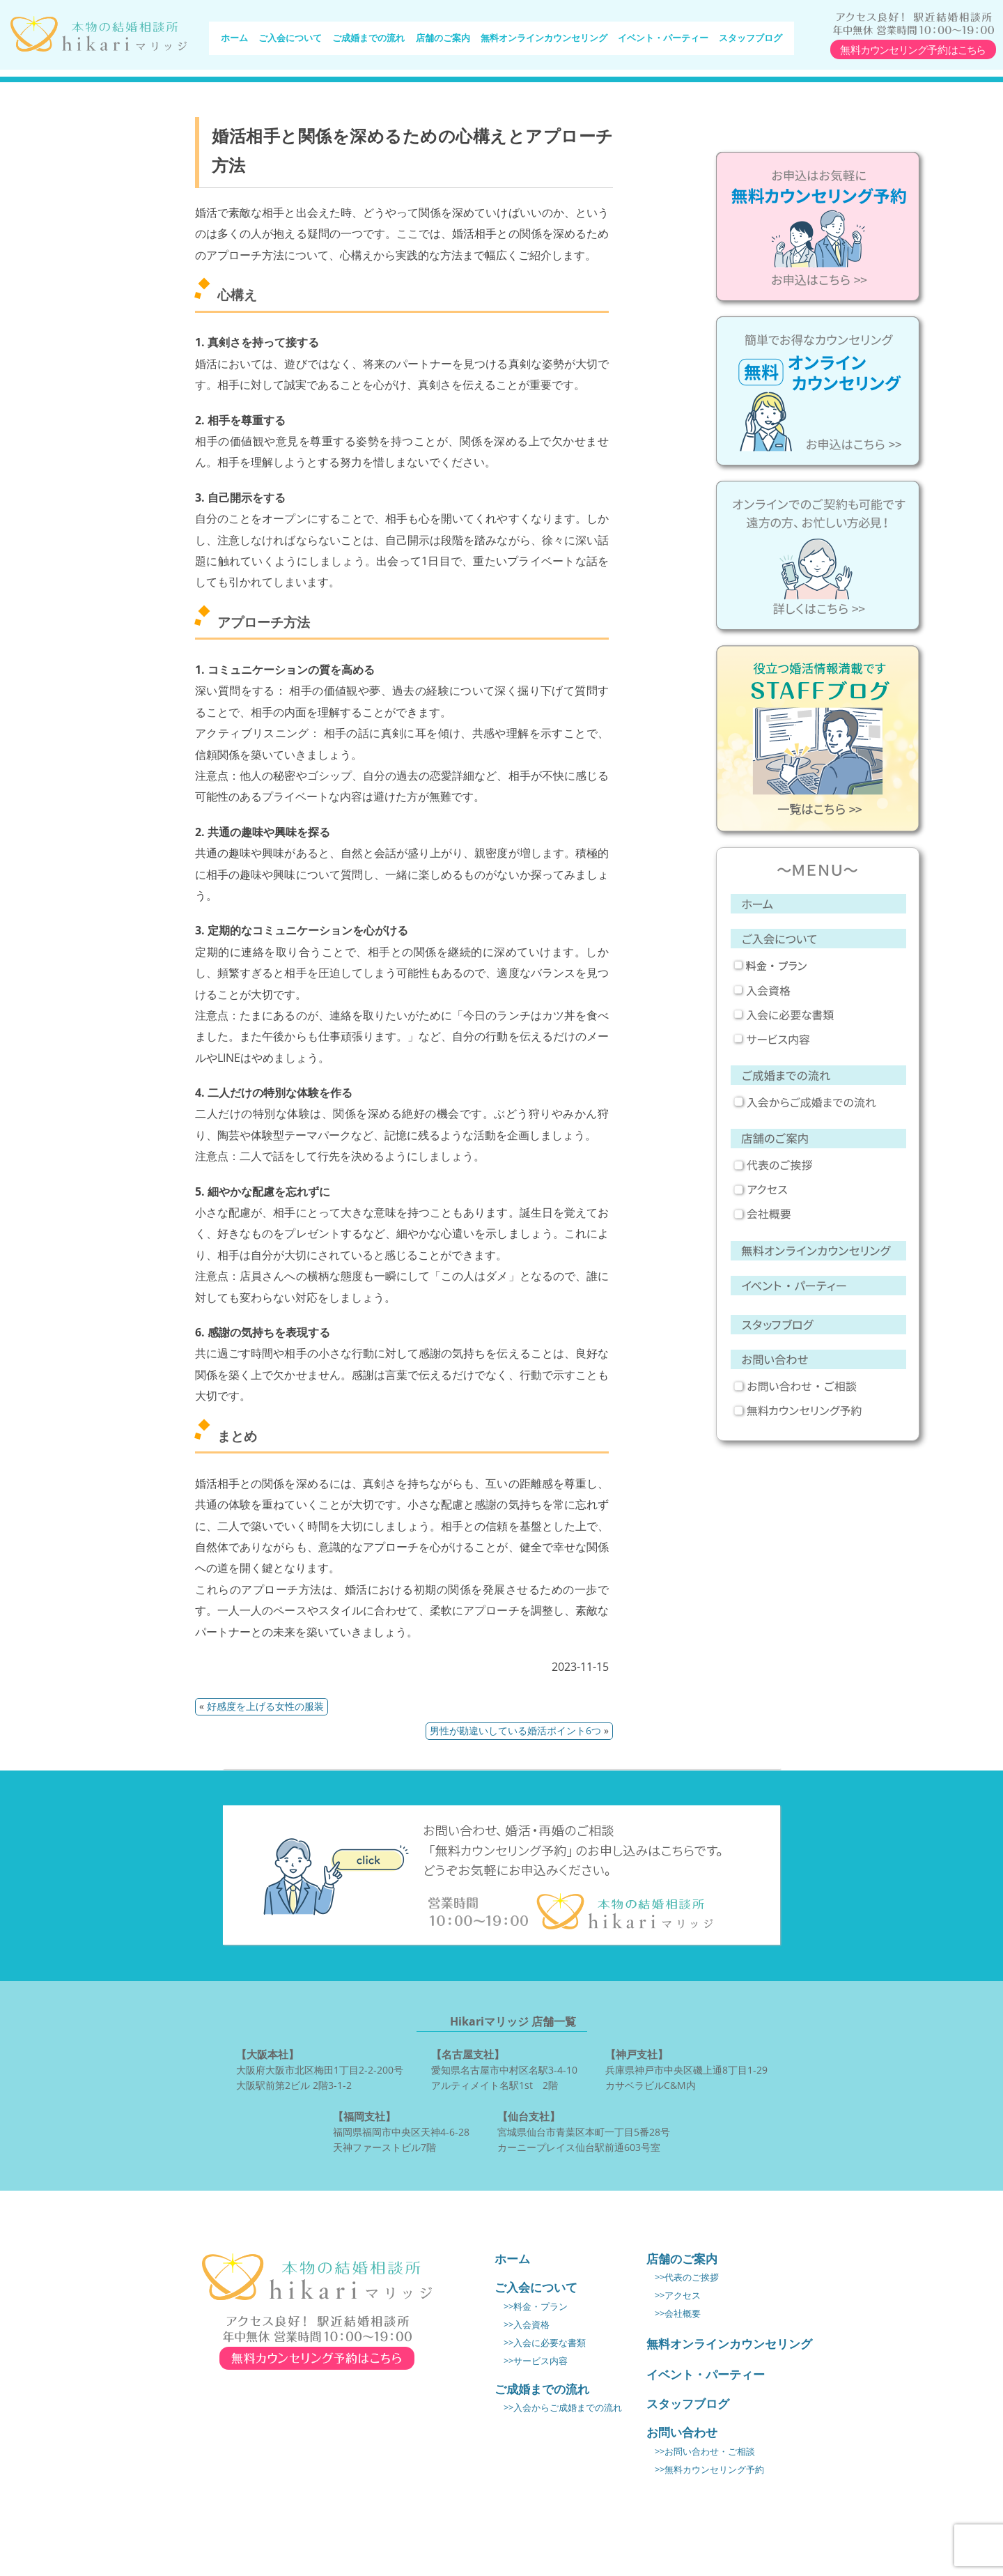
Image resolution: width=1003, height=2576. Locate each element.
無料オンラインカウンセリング (544, 40)
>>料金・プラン (536, 2307)
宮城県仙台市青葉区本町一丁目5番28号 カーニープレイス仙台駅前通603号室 (583, 2131)
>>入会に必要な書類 (545, 2343)
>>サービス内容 (536, 2361)
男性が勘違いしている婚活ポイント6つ (515, 1730)
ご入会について (290, 40)
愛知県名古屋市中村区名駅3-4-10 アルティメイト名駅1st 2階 (504, 2069)
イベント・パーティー (663, 40)
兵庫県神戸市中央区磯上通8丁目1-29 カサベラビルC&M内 (686, 2069)
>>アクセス (678, 2295)
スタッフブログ (750, 40)
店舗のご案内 (443, 40)
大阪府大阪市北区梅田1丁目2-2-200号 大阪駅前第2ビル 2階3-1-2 (319, 2069)
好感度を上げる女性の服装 (265, 1706)
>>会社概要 (678, 2314)
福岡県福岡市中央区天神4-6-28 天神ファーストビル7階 (401, 2131)
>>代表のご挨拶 (687, 2277)
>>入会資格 (527, 2325)
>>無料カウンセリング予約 (709, 2470)
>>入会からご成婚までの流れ (563, 2408)
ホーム (234, 40)
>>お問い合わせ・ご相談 (705, 2452)
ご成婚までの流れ (368, 40)
